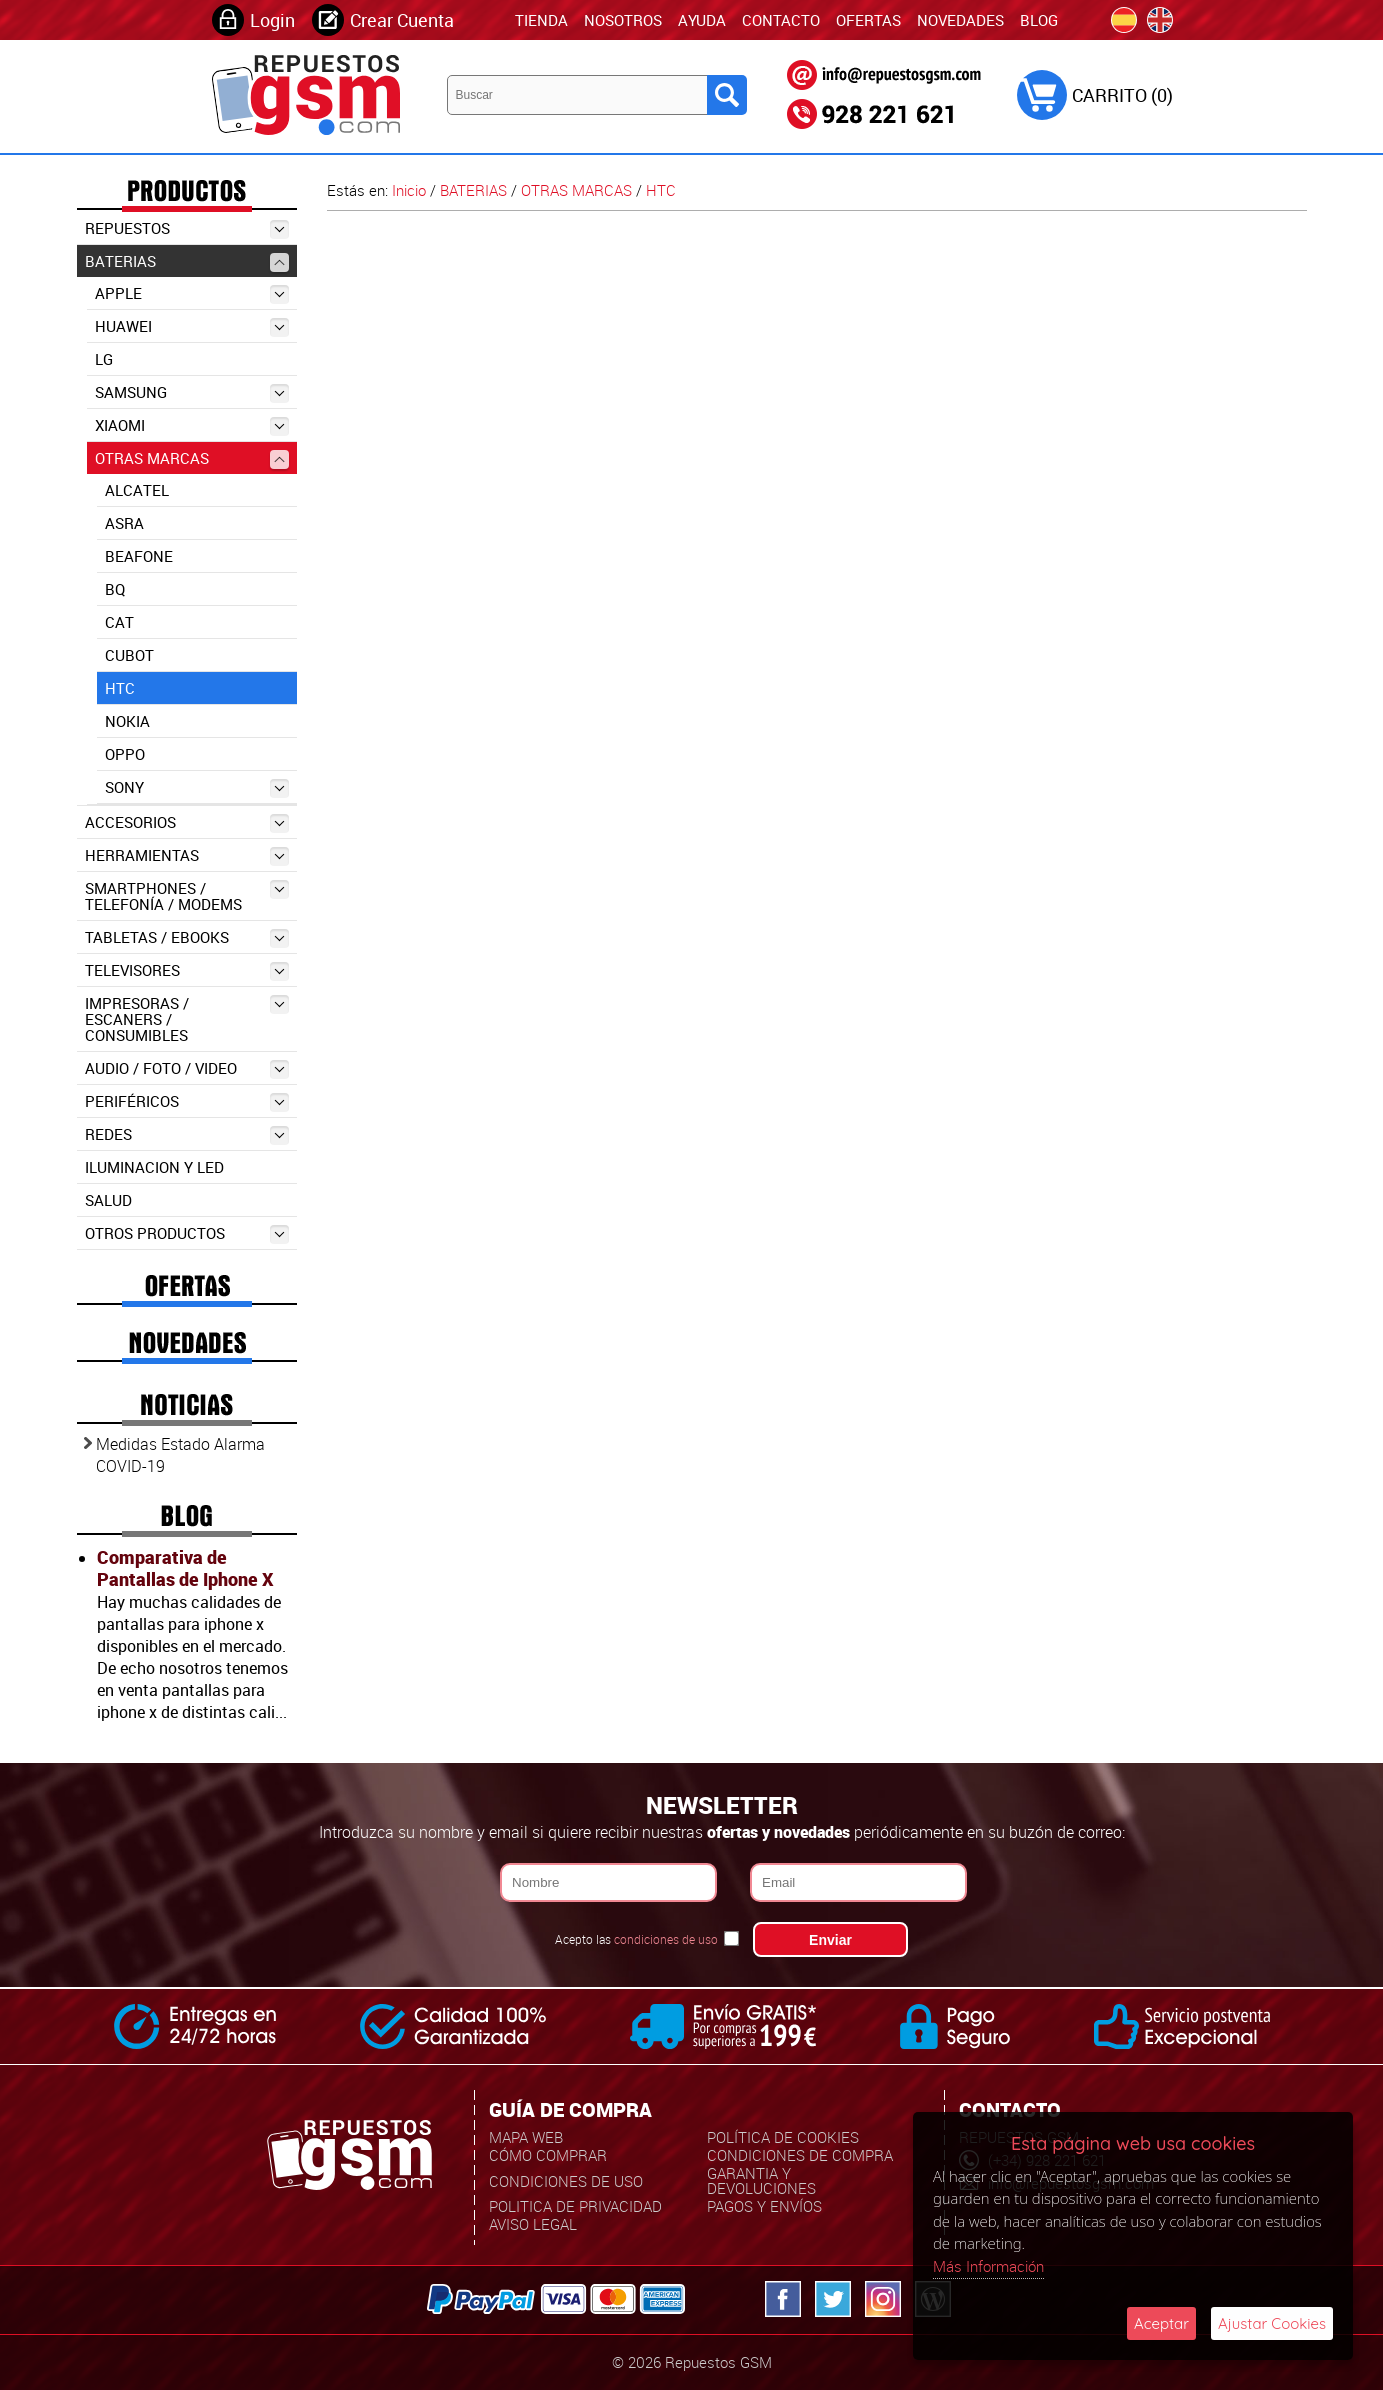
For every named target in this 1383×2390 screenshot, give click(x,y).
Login (272, 20)
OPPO (125, 754)
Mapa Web (526, 2137)
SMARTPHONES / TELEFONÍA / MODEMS (187, 896)
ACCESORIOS (187, 822)
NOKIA (127, 721)
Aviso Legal (533, 2224)
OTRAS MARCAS (192, 458)
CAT (119, 622)
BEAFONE (139, 556)
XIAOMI (192, 425)
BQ (115, 589)
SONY (197, 787)
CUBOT (129, 655)
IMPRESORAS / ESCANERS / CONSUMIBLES (187, 1019)
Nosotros (623, 20)
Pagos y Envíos (764, 2206)
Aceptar (1161, 2323)
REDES (187, 1134)
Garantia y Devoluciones (761, 2180)
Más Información (988, 2266)
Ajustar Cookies (1272, 2323)
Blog (1039, 20)
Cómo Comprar (548, 2155)
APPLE (192, 293)
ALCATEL (137, 490)
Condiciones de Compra (800, 2155)
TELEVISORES (187, 970)
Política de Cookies (783, 2137)
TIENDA (541, 20)
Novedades (960, 20)
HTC (120, 688)
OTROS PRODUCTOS (187, 1233)
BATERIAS (187, 261)
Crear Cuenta (402, 20)
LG (104, 359)
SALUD (108, 1200)
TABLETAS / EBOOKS (187, 937)
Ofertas (868, 20)
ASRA (124, 523)
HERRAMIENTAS (187, 855)
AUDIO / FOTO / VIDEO (187, 1068)
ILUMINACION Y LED (154, 1167)
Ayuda (702, 20)
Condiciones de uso (566, 2181)
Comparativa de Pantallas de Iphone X (185, 1568)
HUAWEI (192, 326)
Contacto (781, 20)
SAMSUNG (192, 392)
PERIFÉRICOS (187, 1101)
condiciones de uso (666, 1939)
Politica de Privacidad (575, 2206)
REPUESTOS (187, 228)
